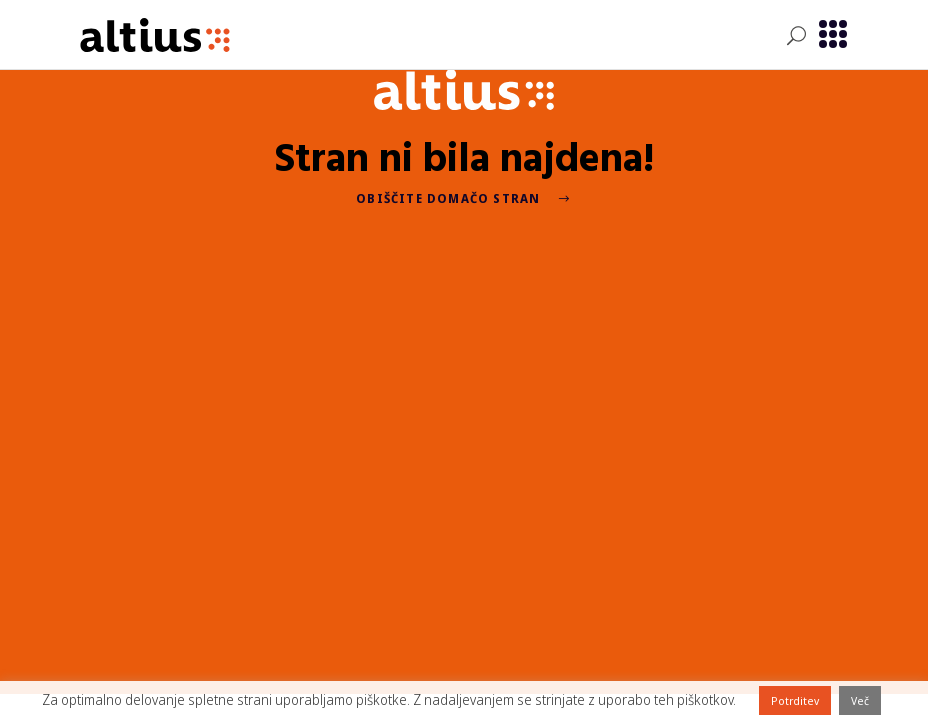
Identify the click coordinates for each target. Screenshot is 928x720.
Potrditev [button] (795, 700)
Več (860, 700)
